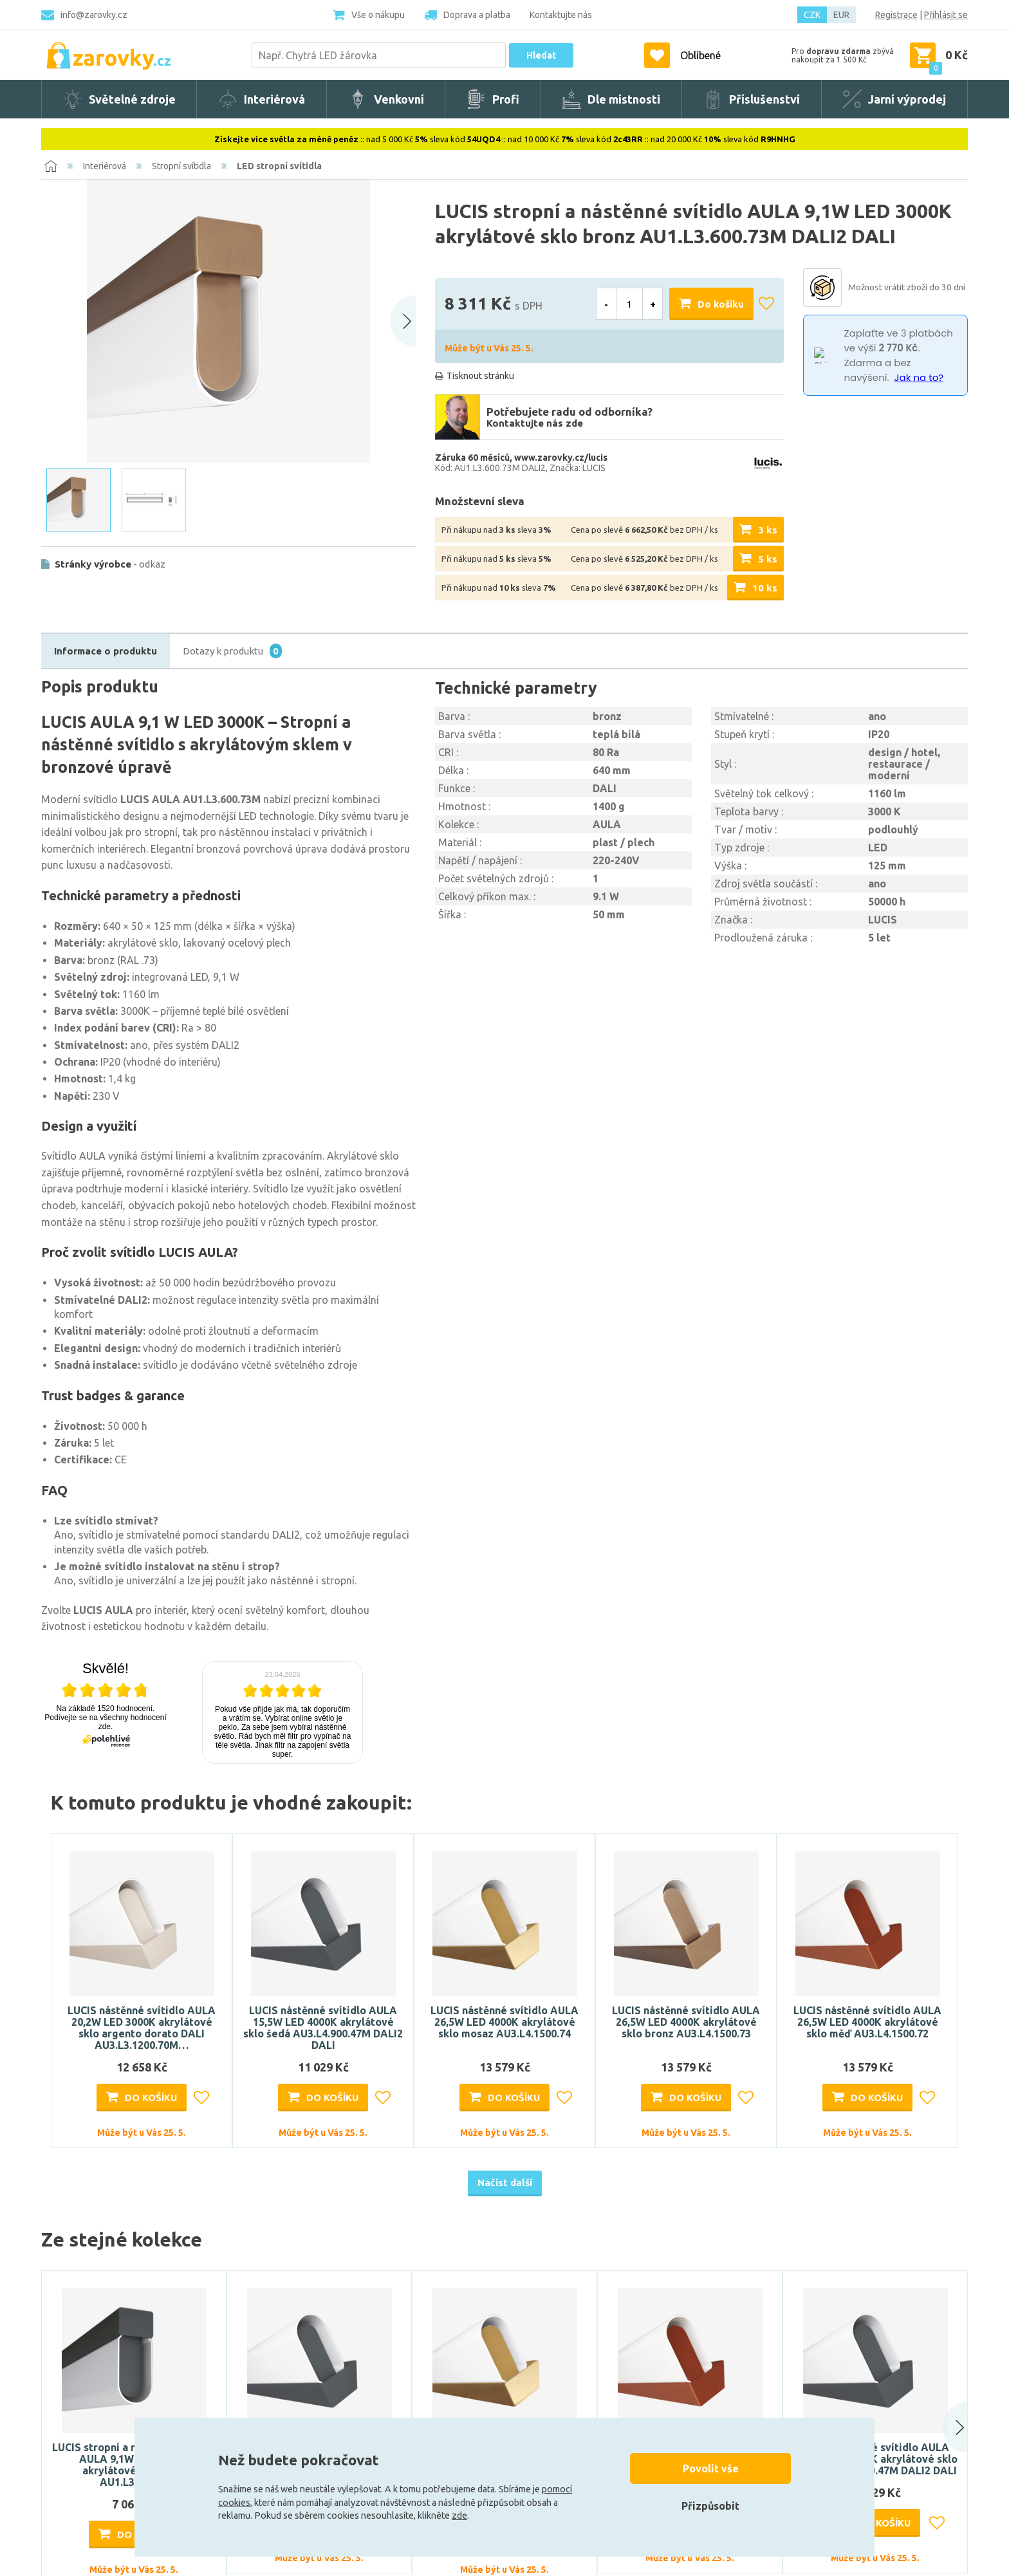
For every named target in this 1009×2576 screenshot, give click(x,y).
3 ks (767, 529)
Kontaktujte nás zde (534, 423)
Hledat (541, 55)
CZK (812, 15)
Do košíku (721, 304)
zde (459, 2515)
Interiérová (104, 166)
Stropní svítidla (181, 166)
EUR (841, 15)
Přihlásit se (946, 15)
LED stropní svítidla (279, 166)
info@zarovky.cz (93, 15)
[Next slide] (403, 321)
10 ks (764, 587)
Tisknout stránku (480, 376)
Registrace (896, 15)
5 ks (767, 558)
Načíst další (504, 2182)
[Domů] (50, 166)
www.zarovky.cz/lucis (560, 457)
